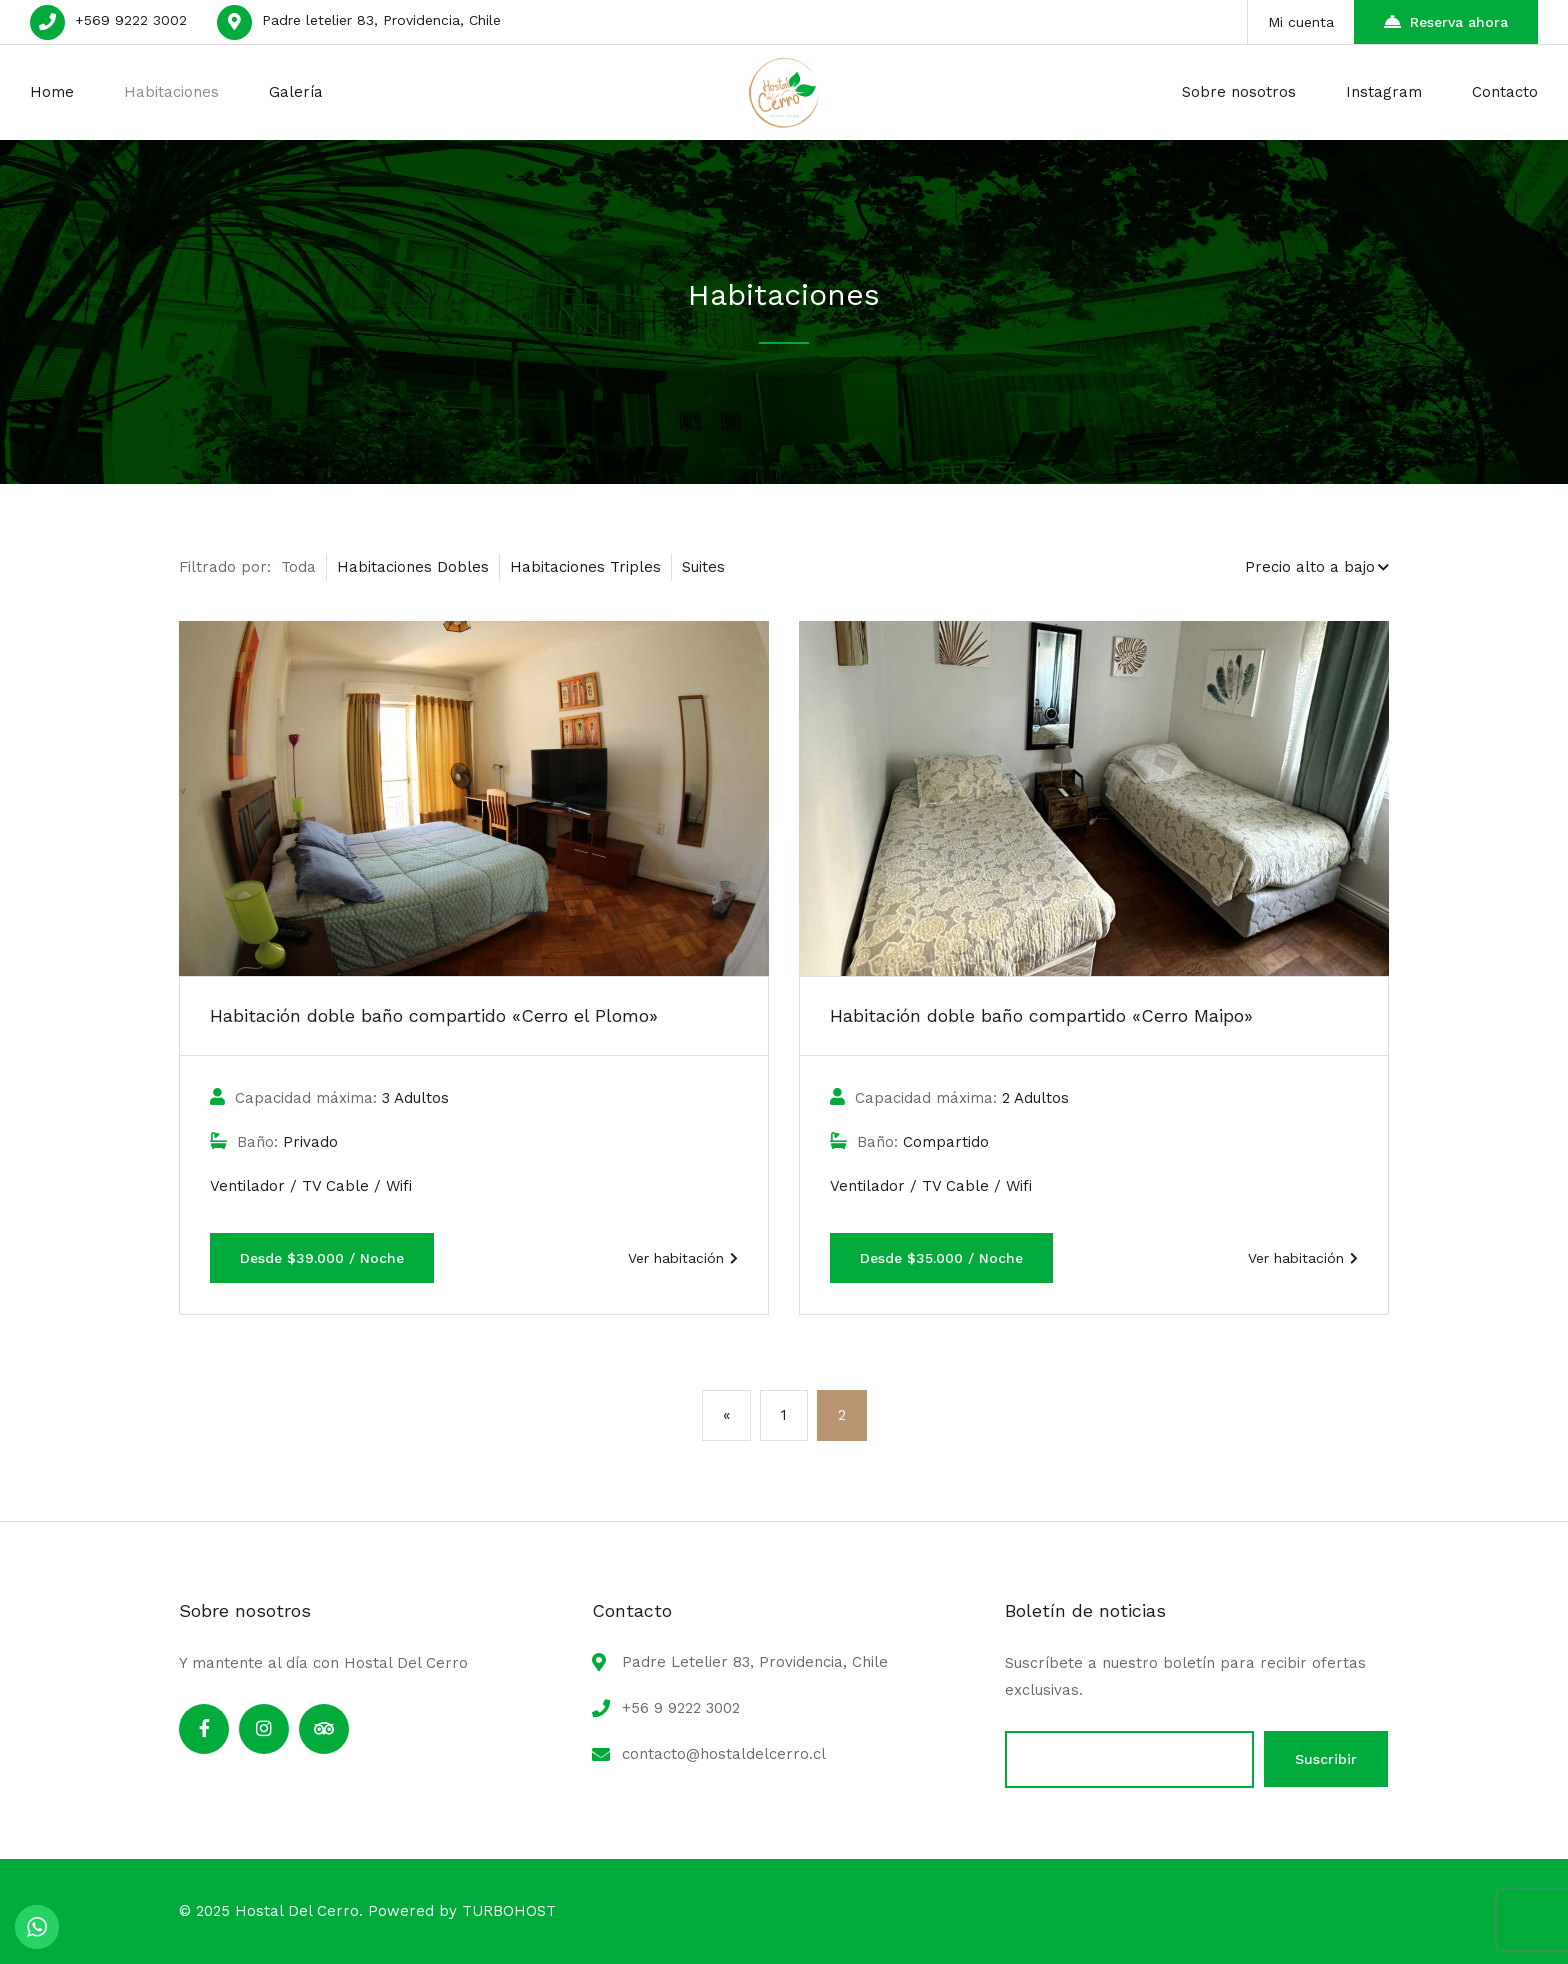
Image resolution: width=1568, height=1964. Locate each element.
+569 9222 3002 (131, 20)
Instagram (1384, 92)
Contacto (1505, 92)
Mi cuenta (1301, 22)
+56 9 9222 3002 (681, 1708)
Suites (703, 567)
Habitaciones (171, 92)
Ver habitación (683, 1258)
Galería (296, 92)
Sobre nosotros (1239, 92)
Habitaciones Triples (585, 567)
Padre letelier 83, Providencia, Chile (381, 20)
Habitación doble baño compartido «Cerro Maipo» (1041, 1015)
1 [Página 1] (784, 1415)
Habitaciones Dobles (413, 567)
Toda (298, 567)
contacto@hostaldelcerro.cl (724, 1754)
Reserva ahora (1446, 21)
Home (52, 92)
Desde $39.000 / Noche (322, 1258)
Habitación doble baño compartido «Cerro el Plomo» (434, 1015)
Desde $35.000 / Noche (941, 1258)
